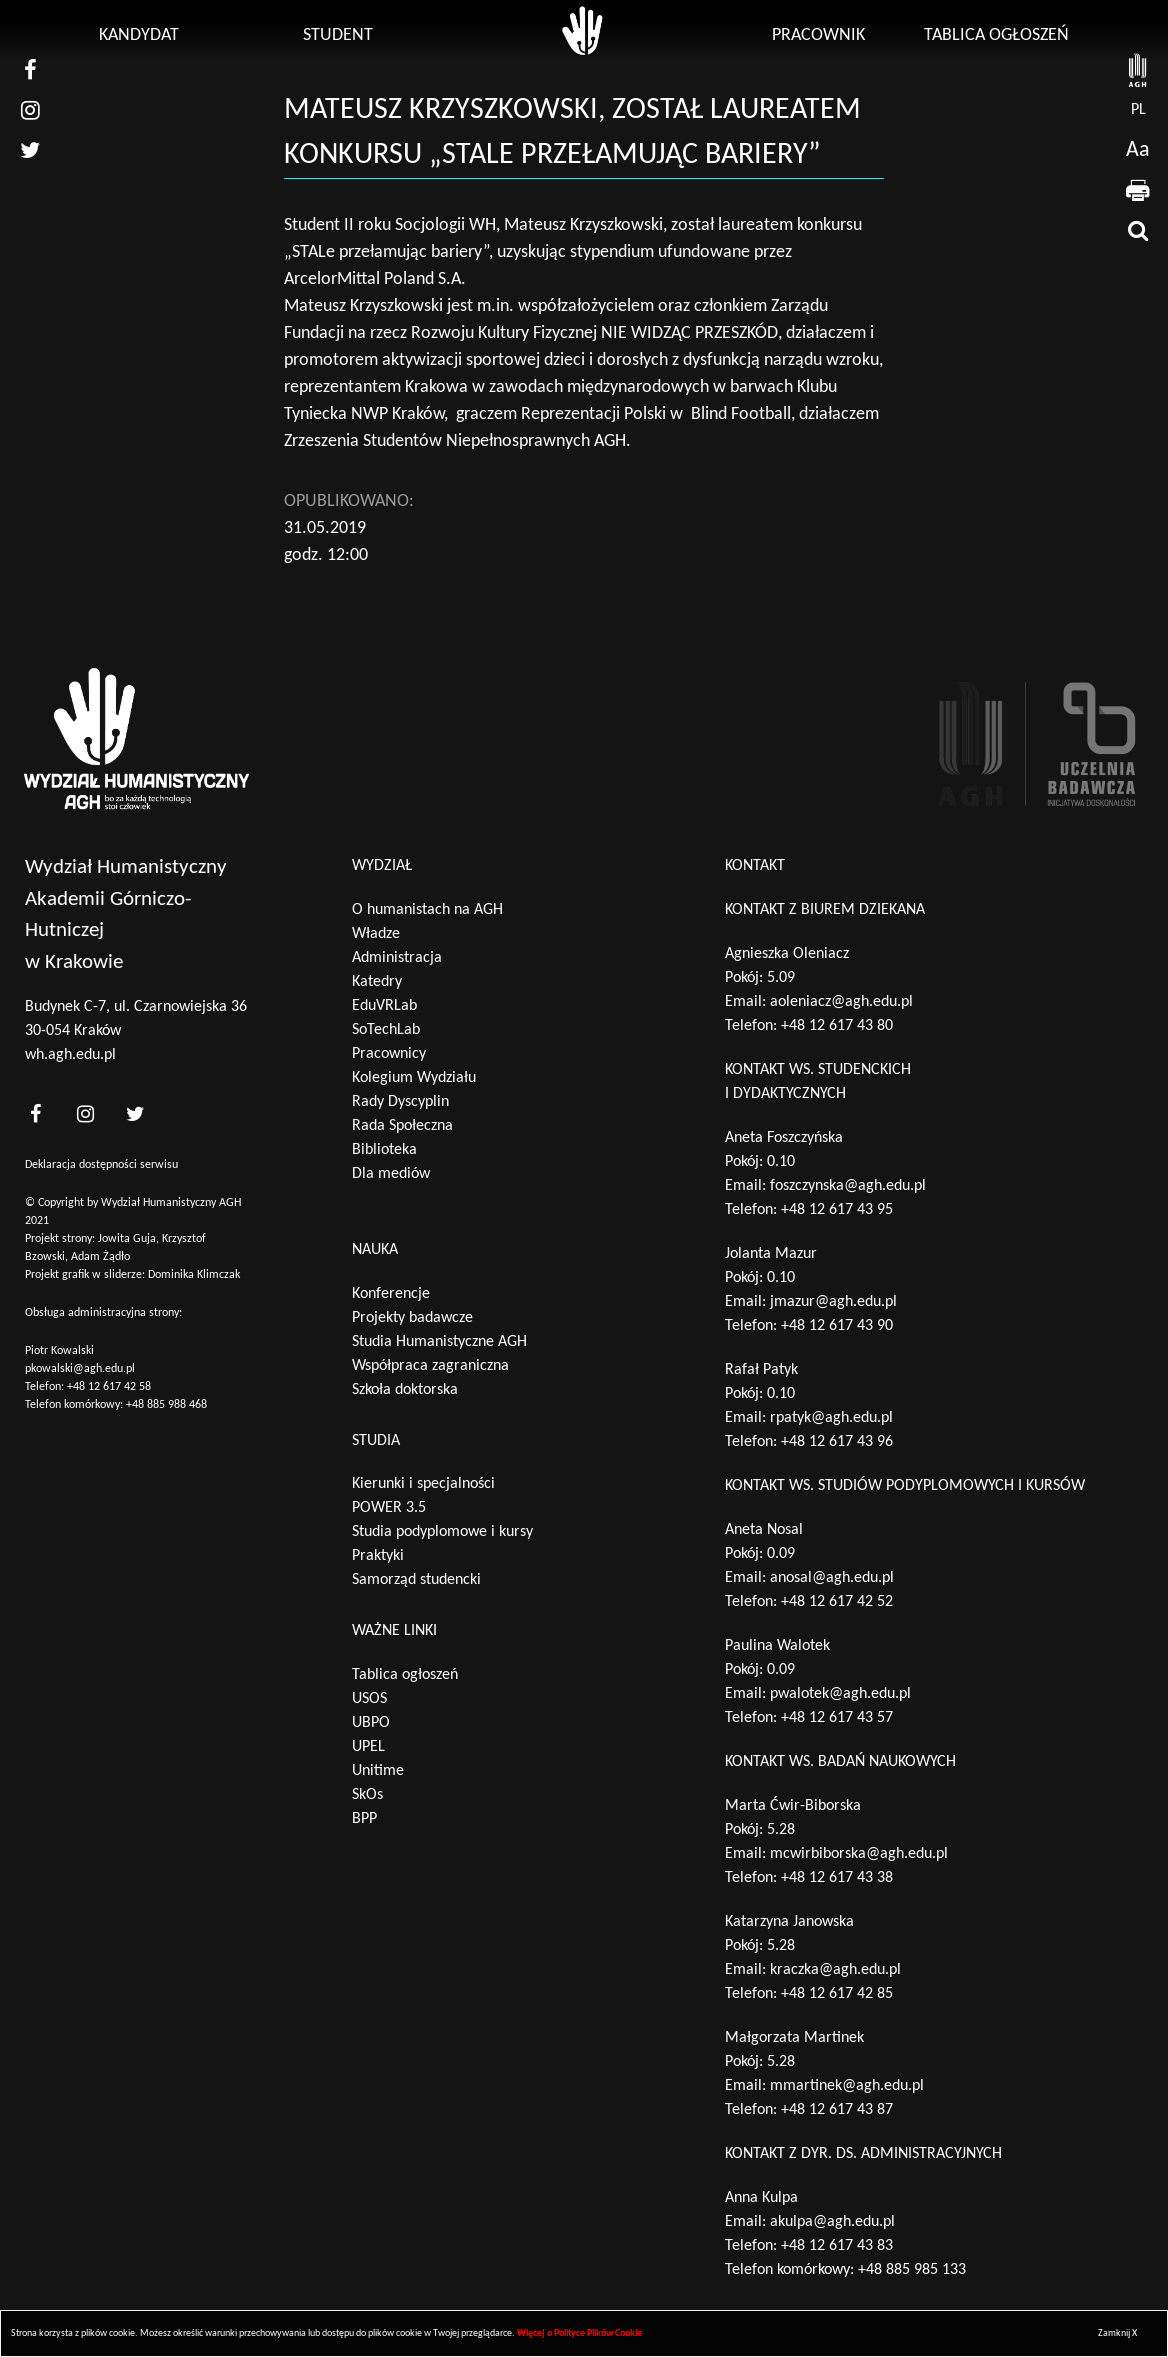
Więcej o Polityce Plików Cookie (579, 2333)
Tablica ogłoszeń (996, 35)
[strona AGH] (1138, 70)
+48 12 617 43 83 (837, 2246)
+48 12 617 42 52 (837, 1602)
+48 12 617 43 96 (837, 1442)
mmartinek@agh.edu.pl (847, 2086)
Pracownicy (389, 1054)
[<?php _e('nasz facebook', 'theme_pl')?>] (35, 1113)
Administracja (397, 958)
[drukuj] (1138, 190)
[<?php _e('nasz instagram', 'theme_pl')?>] (85, 1113)
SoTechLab (386, 1030)
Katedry (377, 982)
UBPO (371, 1723)
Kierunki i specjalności (423, 1484)
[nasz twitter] (30, 150)
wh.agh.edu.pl (70, 1055)
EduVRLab (384, 1006)
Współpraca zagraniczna (430, 1366)
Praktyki (378, 1556)
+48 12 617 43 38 (837, 1878)
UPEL (368, 1747)
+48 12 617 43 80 (837, 1026)
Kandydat (139, 35)
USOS (369, 1699)
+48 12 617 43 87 (837, 2110)
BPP (364, 1819)
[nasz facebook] (30, 70)
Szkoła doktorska (405, 1390)
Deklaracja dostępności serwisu (101, 1165)
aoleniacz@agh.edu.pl (841, 1002)
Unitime (378, 1771)
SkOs (367, 1795)
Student (338, 35)
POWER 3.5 (389, 1508)
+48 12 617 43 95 (837, 1210)
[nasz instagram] (30, 110)
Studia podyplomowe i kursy (442, 1532)
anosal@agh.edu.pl (832, 1578)
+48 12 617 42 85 (837, 1994)
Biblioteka (384, 1150)
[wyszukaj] (1138, 230)
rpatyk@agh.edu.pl (831, 1418)
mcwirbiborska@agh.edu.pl (859, 1854)
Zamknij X (1117, 2333)
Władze (376, 934)
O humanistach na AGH (427, 910)
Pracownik (818, 35)
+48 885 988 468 (166, 1405)
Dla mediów (391, 1174)
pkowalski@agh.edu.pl (80, 1369)
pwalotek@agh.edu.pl (840, 1694)
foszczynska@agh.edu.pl (848, 1186)
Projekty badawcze (412, 1318)
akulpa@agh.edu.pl (832, 2222)
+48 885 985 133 (912, 2270)
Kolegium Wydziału (414, 1078)
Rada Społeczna (402, 1126)
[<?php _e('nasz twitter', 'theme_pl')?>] (135, 1113)
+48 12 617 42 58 (109, 1387)
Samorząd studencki (416, 1580)
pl (1138, 110)
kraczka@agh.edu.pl (835, 1970)
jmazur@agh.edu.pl (833, 1302)
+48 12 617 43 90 (837, 1326)
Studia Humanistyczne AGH (439, 1342)
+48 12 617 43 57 (837, 1718)
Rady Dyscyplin (400, 1102)
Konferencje (391, 1294)
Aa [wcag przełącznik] (1138, 150)
